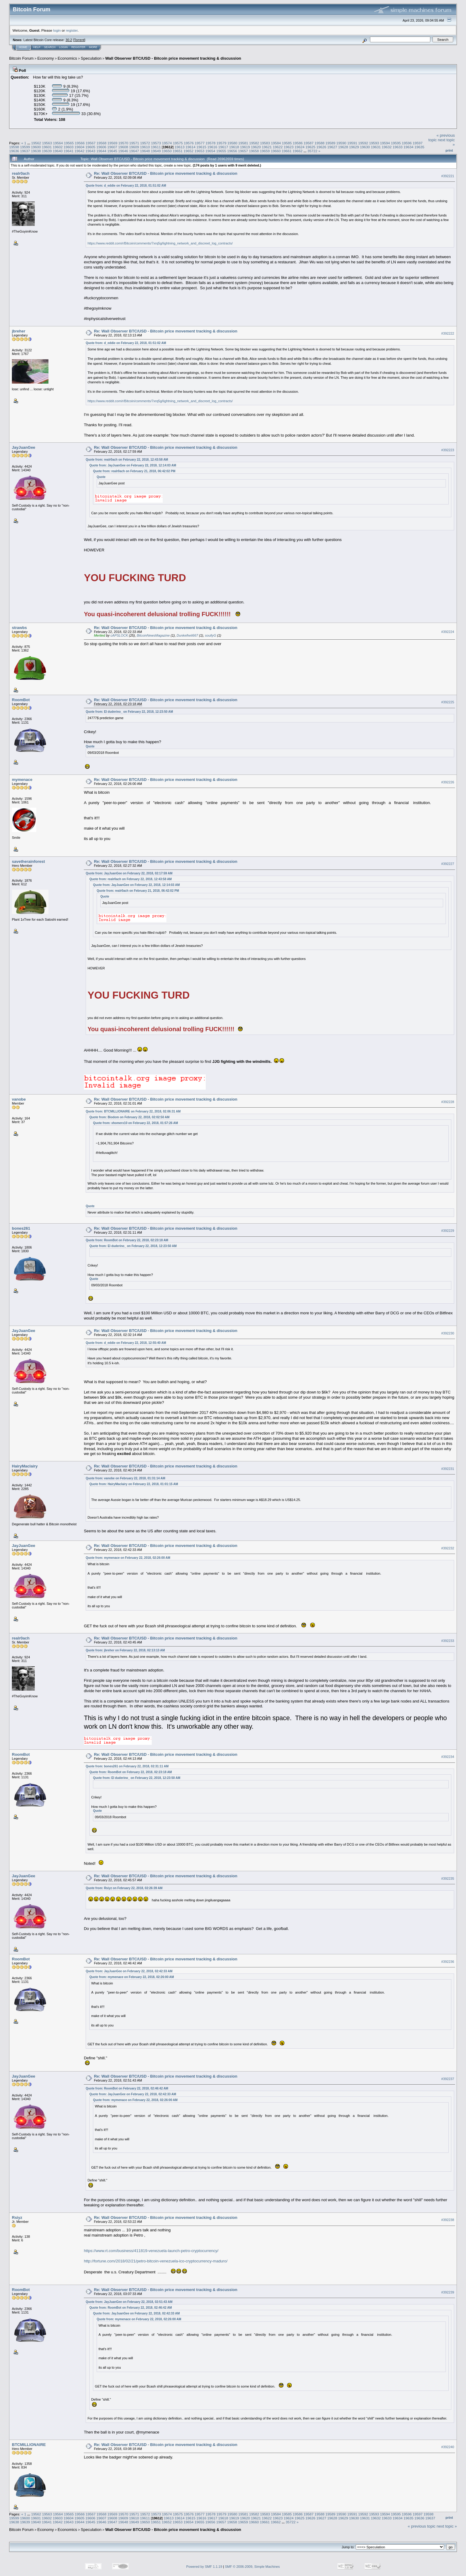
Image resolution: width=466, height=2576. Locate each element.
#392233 (447, 1641)
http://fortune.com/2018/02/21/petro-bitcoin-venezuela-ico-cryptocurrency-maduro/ (155, 2261)
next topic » (447, 2526)
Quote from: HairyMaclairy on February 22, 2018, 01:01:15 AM (133, 1484)
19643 (90, 151)
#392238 (447, 2220)
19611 (156, 147)
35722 (313, 151)
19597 (418, 143)
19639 (47, 151)
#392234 (447, 1757)
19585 (287, 143)
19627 (332, 147)
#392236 (447, 1961)
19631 (376, 147)
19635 (419, 147)
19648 (145, 151)
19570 (123, 143)
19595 (396, 143)
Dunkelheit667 (187, 635)
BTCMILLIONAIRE (29, 2444)
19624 (299, 147)
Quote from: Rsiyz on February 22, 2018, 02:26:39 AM (124, 1888)
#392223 (447, 450)
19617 (223, 147)
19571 (134, 143)
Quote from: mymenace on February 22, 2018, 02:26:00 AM (128, 1557)
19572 (145, 143)
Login (63, 47)
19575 (178, 143)
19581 (243, 143)
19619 (245, 147)
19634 (409, 147)
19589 (330, 143)
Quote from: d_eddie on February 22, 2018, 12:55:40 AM (126, 1342)
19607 (112, 147)
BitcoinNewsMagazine (153, 635)
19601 (47, 147)
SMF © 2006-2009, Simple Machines (252, 2566)
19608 (123, 147)
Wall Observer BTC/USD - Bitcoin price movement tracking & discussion (173, 58)
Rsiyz (17, 2217)
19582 (254, 143)
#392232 (447, 1548)
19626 (321, 147)
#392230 (447, 1333)
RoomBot (21, 700)
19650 (167, 151)
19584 (276, 143)
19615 (202, 147)
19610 (145, 147)
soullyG (210, 635)
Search (50, 47)
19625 (310, 147)
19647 (134, 151)
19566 (80, 143)
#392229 (447, 1230)
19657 (243, 151)
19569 (113, 143)
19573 (156, 143)
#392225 (447, 702)
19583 (265, 143)
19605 (90, 147)
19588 (320, 143)
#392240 (447, 2447)
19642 (80, 151)
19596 (407, 143)
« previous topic (422, 2526)
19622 (278, 147)
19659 (265, 151)
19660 (276, 151)
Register (78, 47)
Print (449, 150)
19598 (14, 147)
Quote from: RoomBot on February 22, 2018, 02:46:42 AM (127, 2088)
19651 (178, 151)
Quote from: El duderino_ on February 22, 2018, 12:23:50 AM (129, 711)
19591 (352, 143)
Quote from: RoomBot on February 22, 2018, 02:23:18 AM (127, 1240)
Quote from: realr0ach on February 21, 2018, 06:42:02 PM (134, 471)
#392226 (447, 782)
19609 (134, 147)
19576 (189, 143)
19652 (188, 151)
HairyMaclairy (25, 1466)
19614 (191, 147)
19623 (289, 147)
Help (37, 47)
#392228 (447, 1102)
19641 (69, 151)
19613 (180, 147)
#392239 (447, 2292)
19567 (91, 143)
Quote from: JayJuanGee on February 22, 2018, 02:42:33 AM (129, 1971)
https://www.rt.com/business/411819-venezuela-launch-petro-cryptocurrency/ (151, 2250)
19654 (210, 151)
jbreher (18, 331)
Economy (45, 58)
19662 (298, 151)
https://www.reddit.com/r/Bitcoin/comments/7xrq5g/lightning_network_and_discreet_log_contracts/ (160, 243)
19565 (69, 143)
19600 (36, 147)
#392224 (447, 632)
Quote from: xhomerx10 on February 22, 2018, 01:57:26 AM (135, 1123)
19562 (36, 143)
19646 (123, 151)
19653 (199, 151)
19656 (232, 151)
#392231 (447, 1469)
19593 (374, 143)
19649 (156, 151)
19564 (58, 143)
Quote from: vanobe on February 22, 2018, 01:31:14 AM (125, 1478)
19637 (25, 151)
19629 (354, 147)
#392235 (447, 1878)
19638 (36, 151)
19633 (398, 147)
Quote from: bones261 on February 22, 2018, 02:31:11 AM (127, 1766)
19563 (47, 143)
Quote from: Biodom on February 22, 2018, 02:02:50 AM (129, 1117)
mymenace (22, 779)
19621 (267, 147)
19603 (69, 147)
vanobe (19, 1099)
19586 (298, 143)
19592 (363, 143)
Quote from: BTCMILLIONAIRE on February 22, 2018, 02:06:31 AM (133, 1111)
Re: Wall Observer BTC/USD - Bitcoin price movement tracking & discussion (165, 173)
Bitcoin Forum (21, 58)
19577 (200, 143)
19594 (385, 143)
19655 (221, 151)
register (71, 30)
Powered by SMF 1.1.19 (204, 2566)
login (57, 30)
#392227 (447, 864)
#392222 (447, 333)
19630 (365, 147)
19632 (387, 147)
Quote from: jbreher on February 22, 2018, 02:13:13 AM (125, 1650)
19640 (58, 151)
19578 (210, 143)
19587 (309, 143)
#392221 (447, 176)
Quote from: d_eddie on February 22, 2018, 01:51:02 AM (126, 185)
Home (23, 47)
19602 (58, 147)
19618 (234, 147)
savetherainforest (28, 861)
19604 (80, 147)
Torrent (79, 40)
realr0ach (21, 173)
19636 (14, 151)
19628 (343, 147)
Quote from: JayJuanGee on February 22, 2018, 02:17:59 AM (129, 873)
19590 (341, 143)
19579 (221, 143)
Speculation (91, 58)
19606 (101, 147)
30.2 (69, 40)
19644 (101, 151)
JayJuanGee (23, 447)
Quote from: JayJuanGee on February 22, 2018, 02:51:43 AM (129, 2302)
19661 (287, 151)
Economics (67, 58)
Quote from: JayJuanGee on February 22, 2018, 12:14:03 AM (132, 465)
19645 (112, 151)
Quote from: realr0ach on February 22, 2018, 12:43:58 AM (127, 459)
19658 (254, 151)
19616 (212, 147)
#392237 (447, 2079)
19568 (102, 143)
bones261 (21, 1228)
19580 (232, 143)
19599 (25, 147)
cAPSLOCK (119, 635)
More (93, 47)
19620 (256, 147)
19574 (167, 143)
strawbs (19, 627)
